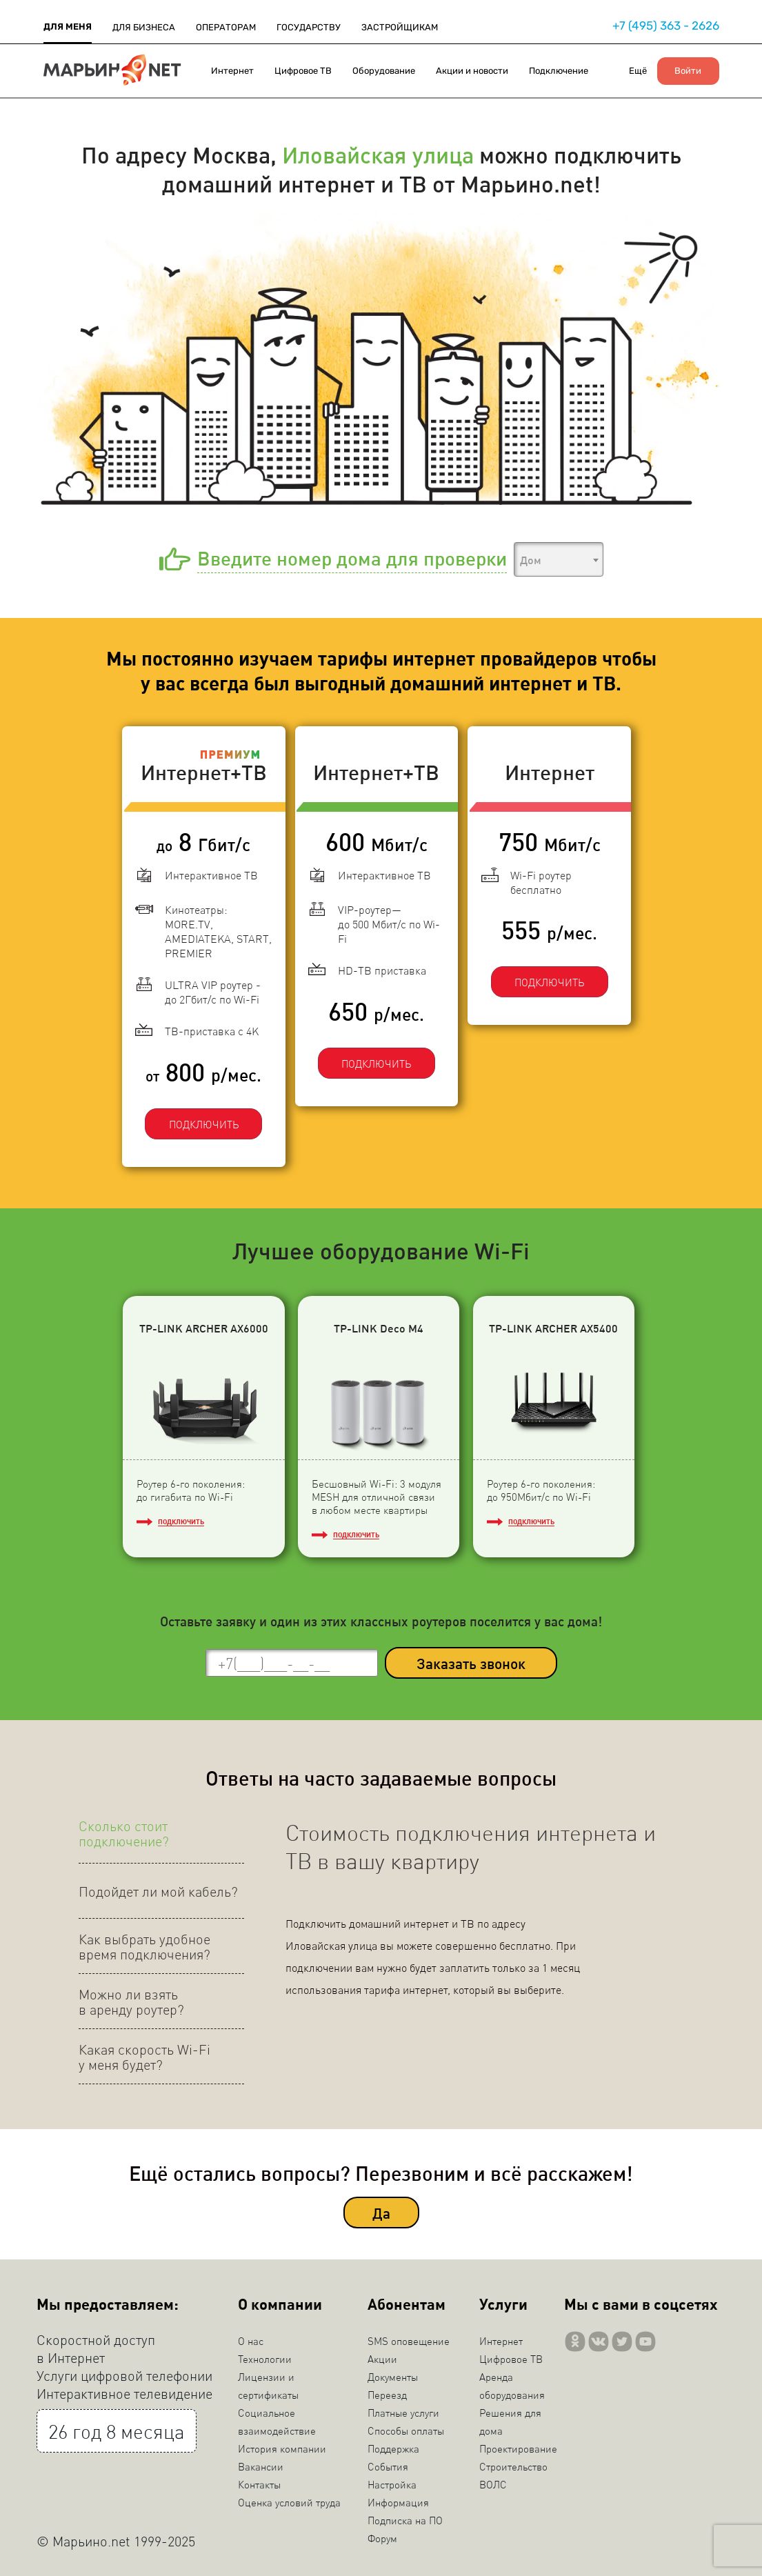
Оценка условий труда (289, 2497)
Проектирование (518, 2443)
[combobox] (558, 559)
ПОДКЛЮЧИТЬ (198, 1111)
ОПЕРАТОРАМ (226, 27)
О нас (250, 2336)
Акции (382, 2354)
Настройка (392, 2479)
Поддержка (393, 2443)
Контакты (259, 2479)
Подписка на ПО (405, 2515)
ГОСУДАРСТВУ (309, 27)
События (388, 2461)
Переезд (387, 2390)
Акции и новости (472, 71)
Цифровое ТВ (303, 71)
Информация (398, 2497)
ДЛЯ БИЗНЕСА (143, 27)
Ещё (638, 71)
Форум (382, 2533)
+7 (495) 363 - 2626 (665, 25)
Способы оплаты (406, 2426)
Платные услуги (403, 2408)
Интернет (232, 71)
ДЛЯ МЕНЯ (67, 26)
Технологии (265, 2354)
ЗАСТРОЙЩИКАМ (399, 27)
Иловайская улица (378, 154)
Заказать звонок (471, 1657)
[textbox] (558, 560)
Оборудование (383, 71)
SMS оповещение (409, 2336)
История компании (282, 2443)
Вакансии (260, 2461)
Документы (393, 2372)
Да (381, 2207)
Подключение (558, 71)
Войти (687, 70)
